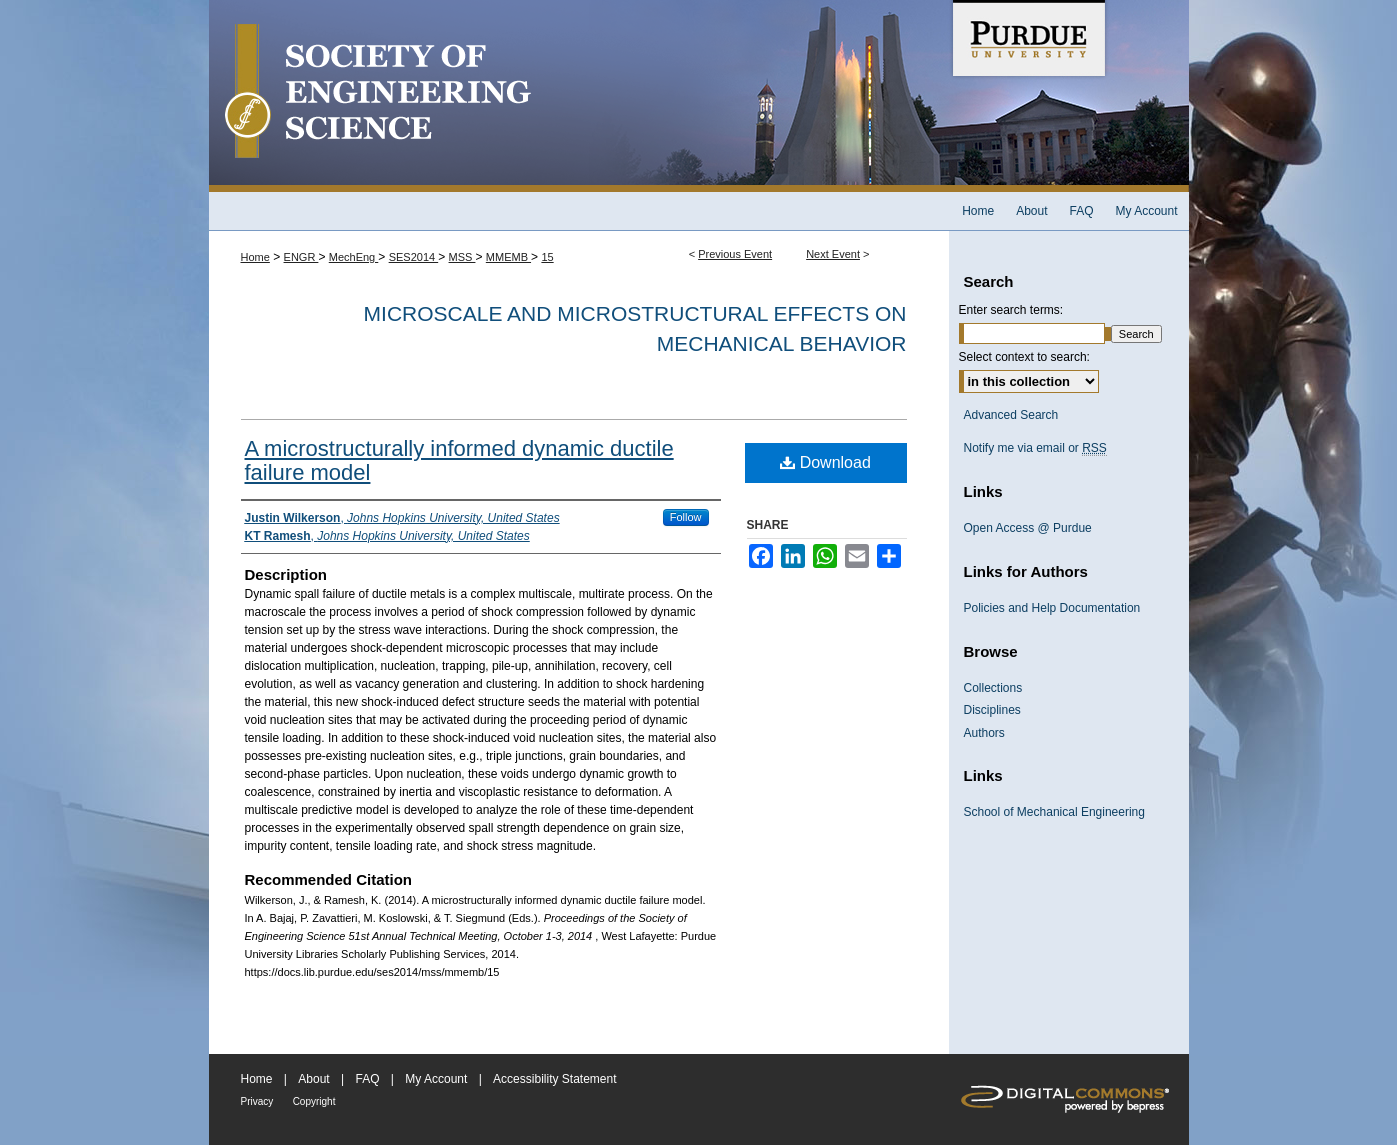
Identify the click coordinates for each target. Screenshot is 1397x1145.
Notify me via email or (1035, 448)
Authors (984, 733)
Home (255, 257)
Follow (686, 517)
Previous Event (735, 254)
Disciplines (992, 710)
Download (825, 462)
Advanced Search (1011, 415)
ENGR (301, 257)
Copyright (314, 1101)
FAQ (367, 1079)
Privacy (257, 1101)
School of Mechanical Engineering (1054, 812)
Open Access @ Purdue (1028, 528)
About (313, 1079)
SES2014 (414, 257)
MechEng (354, 257)
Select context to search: (1024, 357)
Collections (993, 688)
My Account (436, 1079)
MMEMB (508, 257)
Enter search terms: (1011, 310)
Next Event (833, 254)
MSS (462, 257)
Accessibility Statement (554, 1079)
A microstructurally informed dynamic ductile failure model (459, 460)
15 (547, 257)
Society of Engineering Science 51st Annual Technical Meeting (579, 96)
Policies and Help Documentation (1052, 608)
